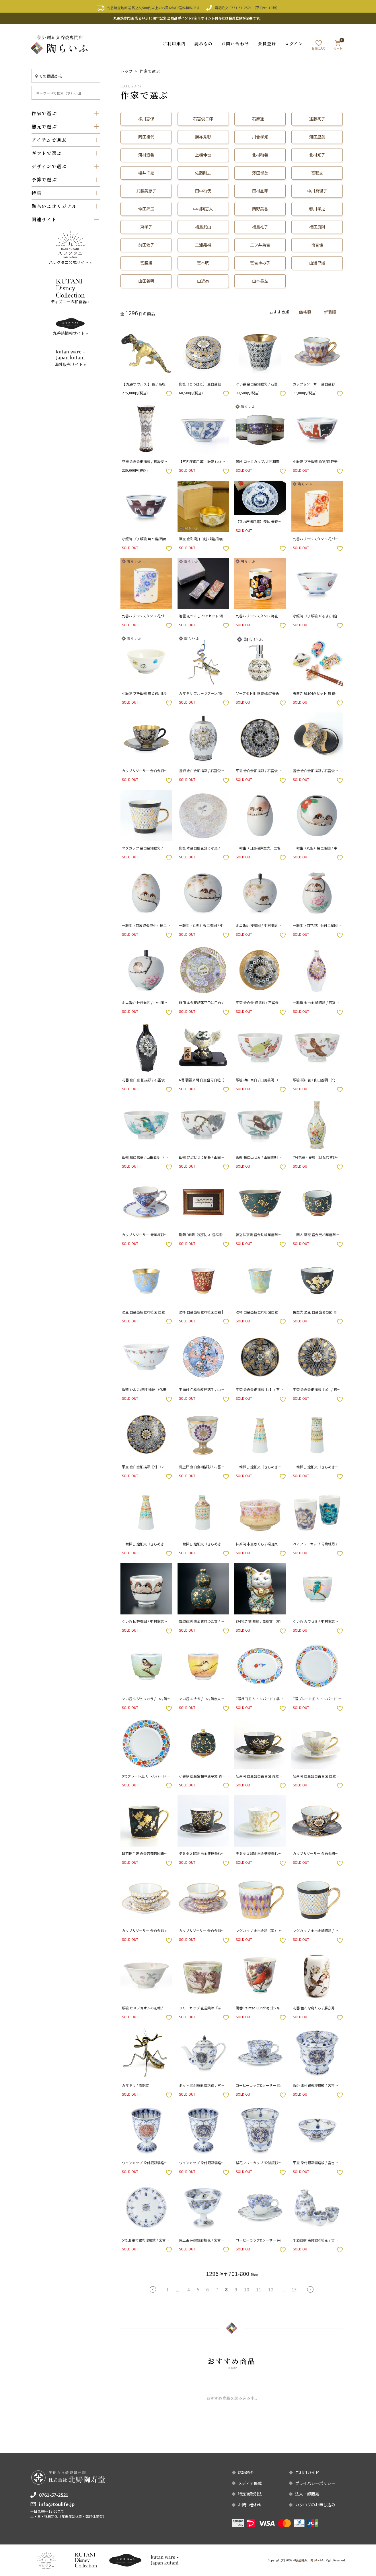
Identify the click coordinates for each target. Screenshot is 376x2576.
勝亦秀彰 (203, 136)
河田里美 (317, 136)
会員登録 (267, 43)
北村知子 (317, 154)
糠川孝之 (317, 209)
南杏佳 (317, 245)
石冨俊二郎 (203, 118)
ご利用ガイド (307, 2472)
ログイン (294, 43)
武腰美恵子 (146, 190)
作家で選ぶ (150, 71)
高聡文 (317, 172)
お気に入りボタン (169, 393)
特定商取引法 (250, 2494)
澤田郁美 (260, 172)
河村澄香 (146, 154)
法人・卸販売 (307, 2494)
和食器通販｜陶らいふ (307, 2560)
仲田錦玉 (146, 209)
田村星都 (260, 190)
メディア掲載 (250, 2483)
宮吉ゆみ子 (260, 263)
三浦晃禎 (203, 245)
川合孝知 (260, 136)
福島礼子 (260, 227)
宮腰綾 (146, 263)
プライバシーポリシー (315, 2483)
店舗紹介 (246, 2472)
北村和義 (260, 154)
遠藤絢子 (317, 118)
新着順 (330, 312)
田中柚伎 (203, 190)
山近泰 (203, 281)
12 (270, 2289)
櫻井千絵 (146, 172)
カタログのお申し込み (315, 2505)
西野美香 (260, 209)
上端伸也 (203, 154)
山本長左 (260, 281)
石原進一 (260, 118)
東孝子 (146, 227)
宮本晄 (203, 263)
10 (246, 2289)
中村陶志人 (203, 209)
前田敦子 (146, 245)
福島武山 (203, 227)
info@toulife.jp (57, 2503)
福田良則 (317, 227)
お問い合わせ (235, 43)
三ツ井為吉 (260, 245)
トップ (126, 71)
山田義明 (146, 281)
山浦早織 (317, 263)
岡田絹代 (146, 136)
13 (294, 2289)
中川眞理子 (317, 190)
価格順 (303, 312)
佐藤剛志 (203, 172)
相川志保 (146, 118)
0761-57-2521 (240, 7)
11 (258, 2289)
